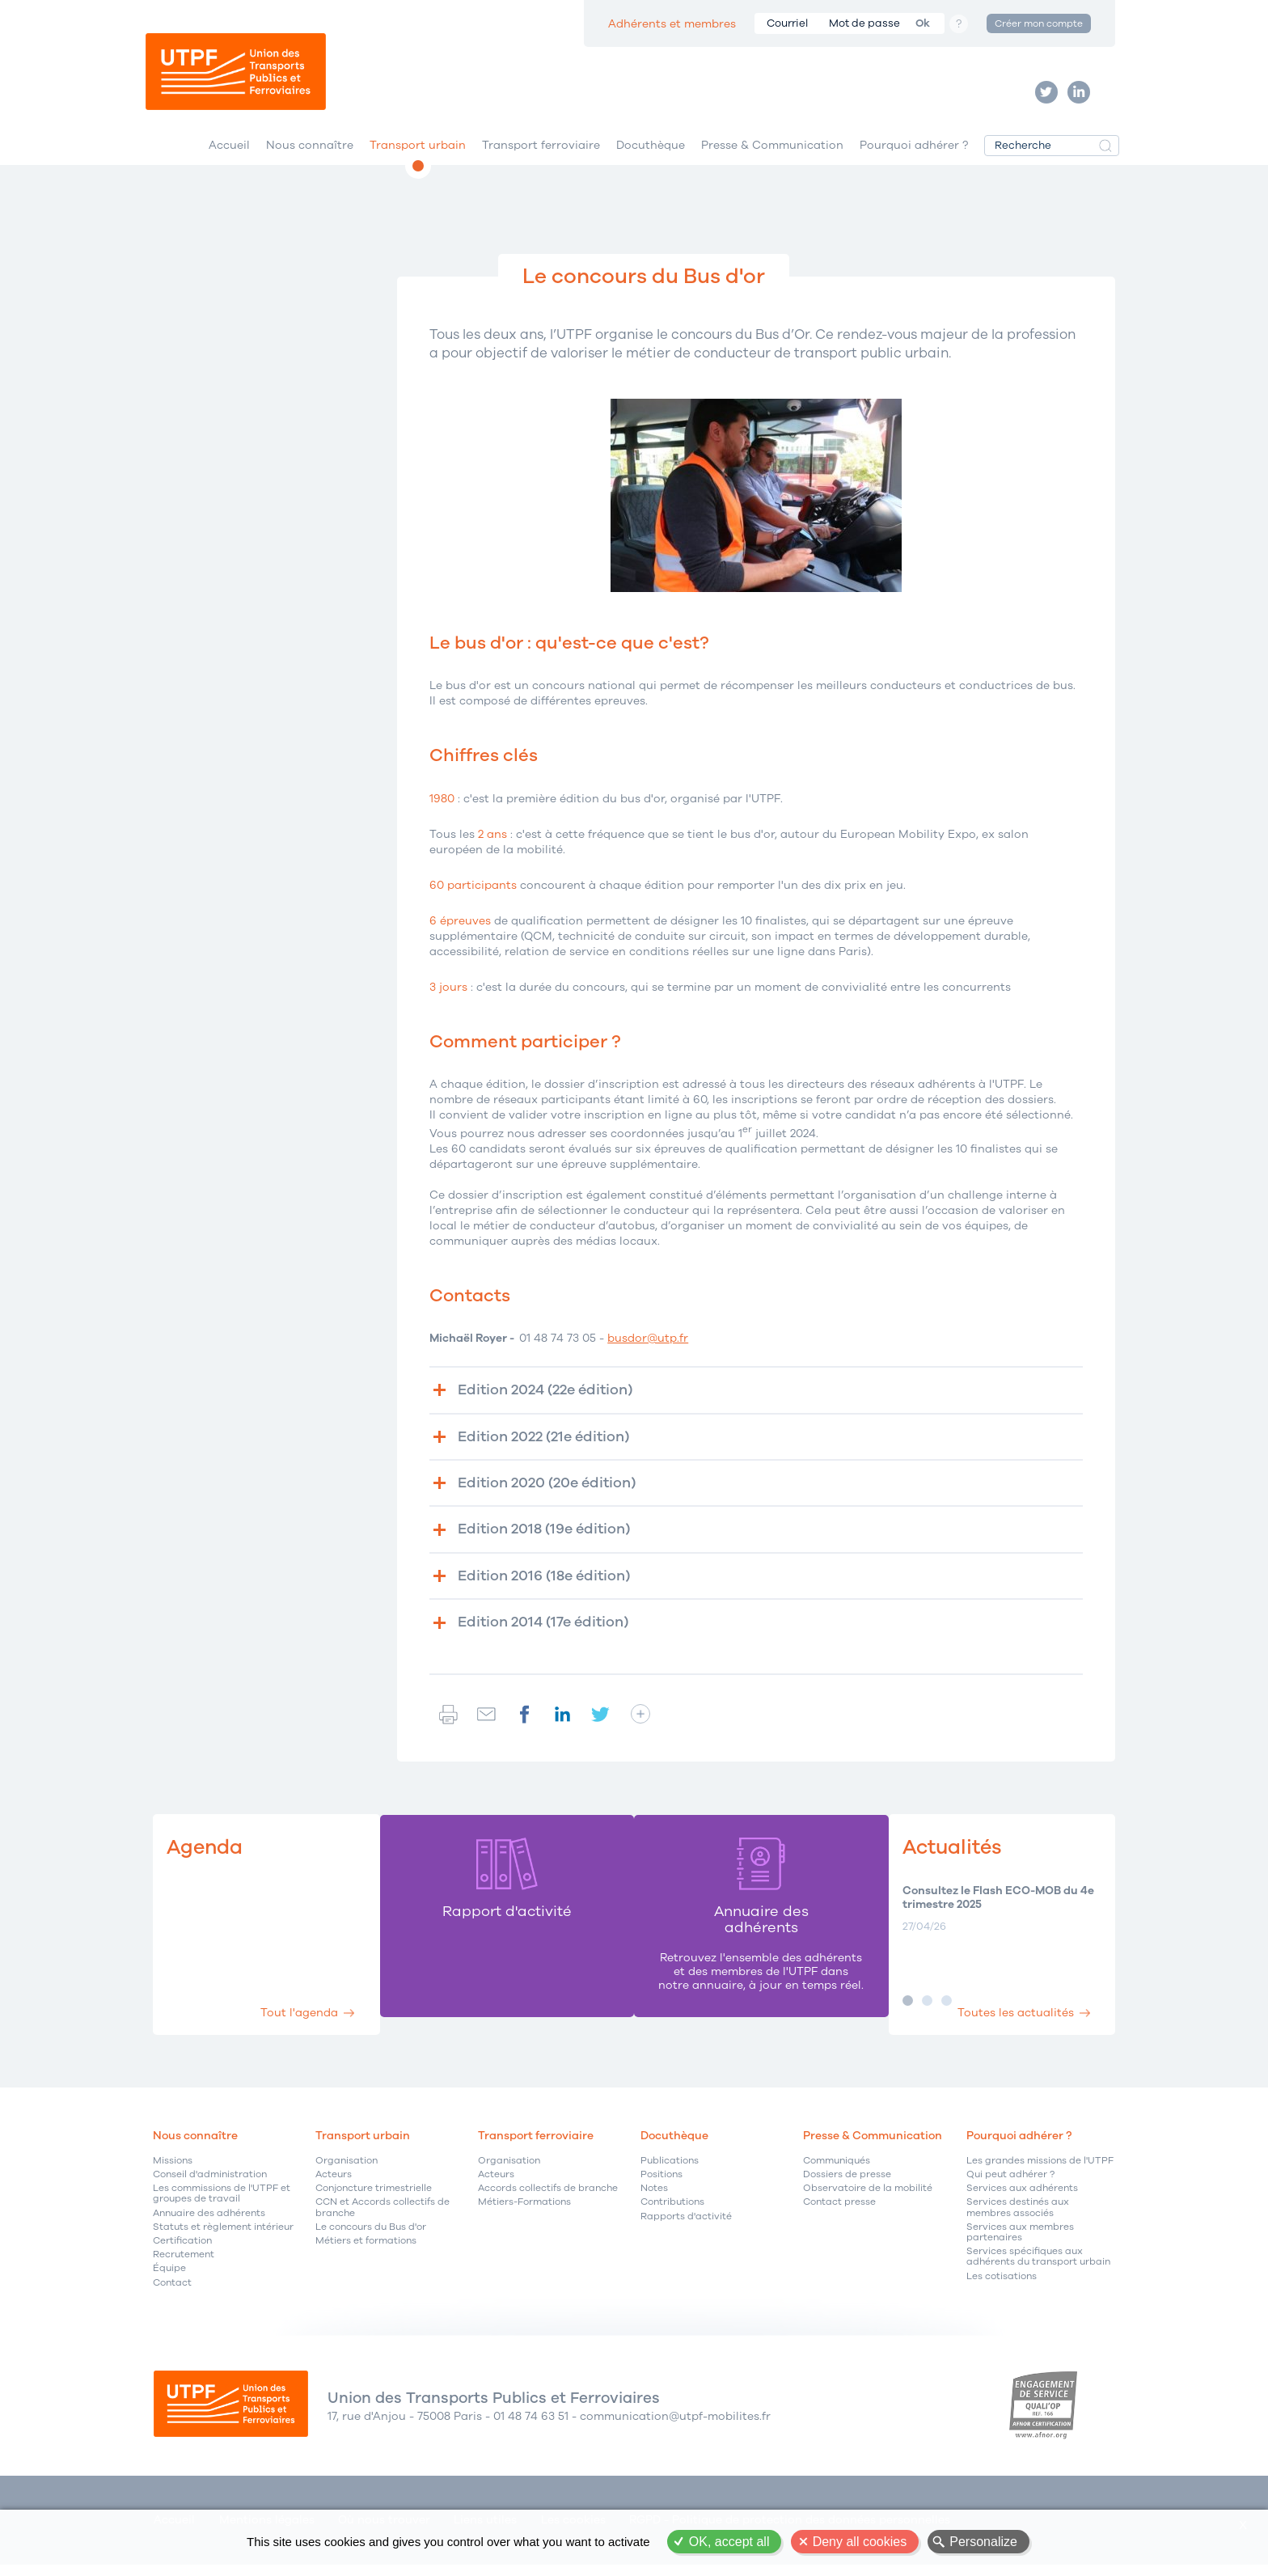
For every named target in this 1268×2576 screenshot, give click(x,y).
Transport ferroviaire (541, 152)
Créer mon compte (1039, 23)
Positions (661, 2184)
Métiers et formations (365, 2250)
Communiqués (836, 2170)
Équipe (169, 2279)
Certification (182, 2250)
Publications (669, 2170)
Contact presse (839, 2212)
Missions (172, 2170)
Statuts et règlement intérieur (223, 2236)
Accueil (229, 152)
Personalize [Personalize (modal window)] (983, 2542)
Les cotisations (1001, 2286)
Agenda (207, 1856)
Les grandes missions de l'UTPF (1040, 2170)
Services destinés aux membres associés (1017, 2217)
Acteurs (333, 2184)
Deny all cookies (860, 2542)
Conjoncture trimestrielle (373, 2198)
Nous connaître (309, 152)
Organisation (346, 2170)
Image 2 (926, 2009)
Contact (172, 2292)
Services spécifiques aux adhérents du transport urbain (1038, 2267)
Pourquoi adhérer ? (914, 152)
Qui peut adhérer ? (1010, 2184)
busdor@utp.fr (647, 1346)
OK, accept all (729, 2542)
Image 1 (907, 2009)
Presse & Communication (772, 152)
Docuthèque (650, 152)
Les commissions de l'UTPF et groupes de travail (221, 2203)
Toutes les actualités (1012, 2021)
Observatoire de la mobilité (867, 2198)
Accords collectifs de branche (548, 2198)
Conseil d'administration (210, 2184)
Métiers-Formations (524, 2212)
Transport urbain (418, 152)
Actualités (954, 1856)
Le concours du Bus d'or (370, 2236)
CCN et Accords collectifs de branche (382, 2217)
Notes (654, 2198)
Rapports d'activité (686, 2226)
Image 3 (945, 2009)
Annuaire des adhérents (209, 2223)
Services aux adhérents (1022, 2198)
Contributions (672, 2212)
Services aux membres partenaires (1020, 2241)
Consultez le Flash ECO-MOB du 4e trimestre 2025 (997, 1907)
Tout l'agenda (297, 2021)
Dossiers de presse (847, 2184)
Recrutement (183, 2265)
